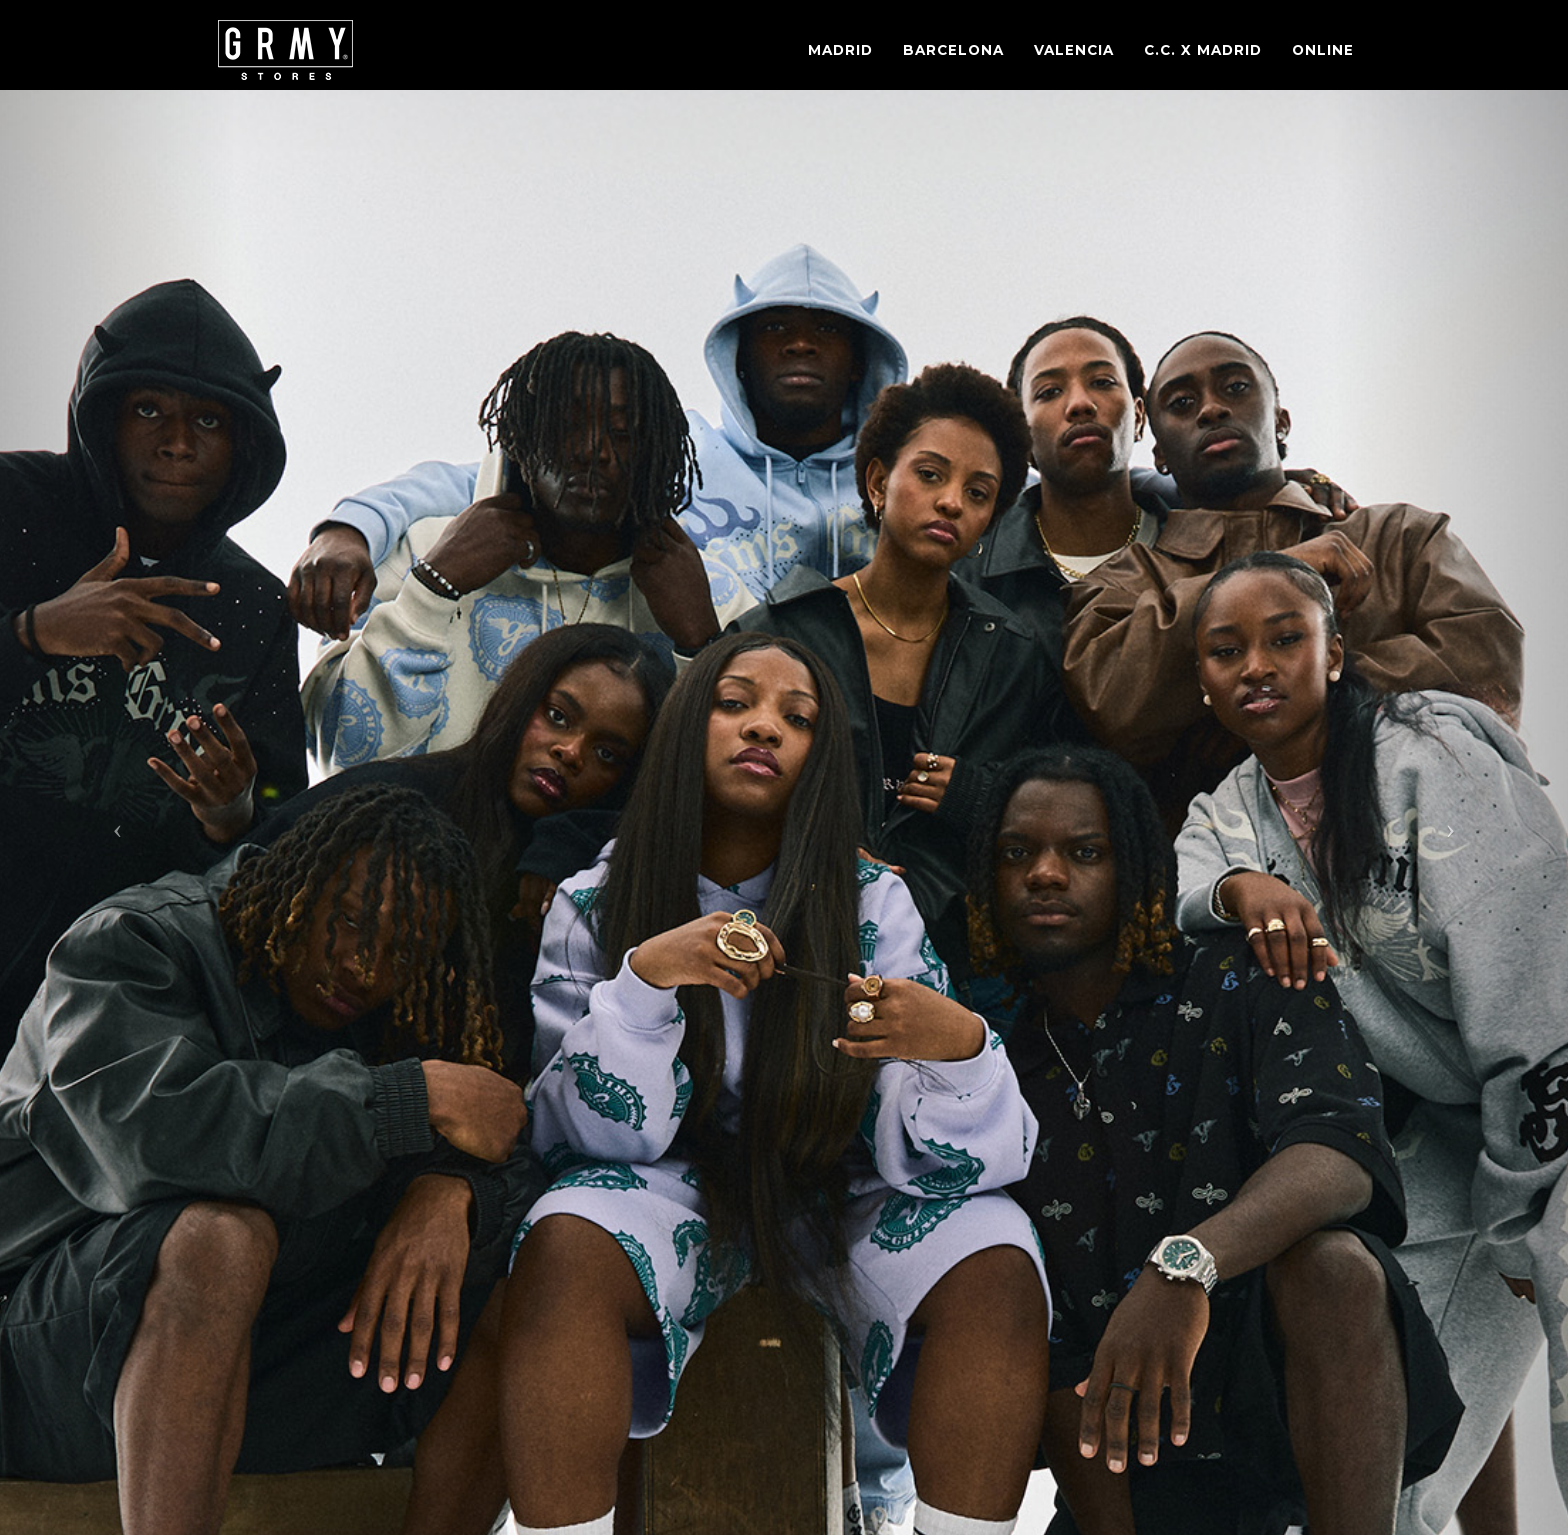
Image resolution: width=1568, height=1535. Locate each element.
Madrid (840, 50)
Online (1323, 50)
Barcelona (953, 50)
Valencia (1074, 50)
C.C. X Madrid (1203, 50)
